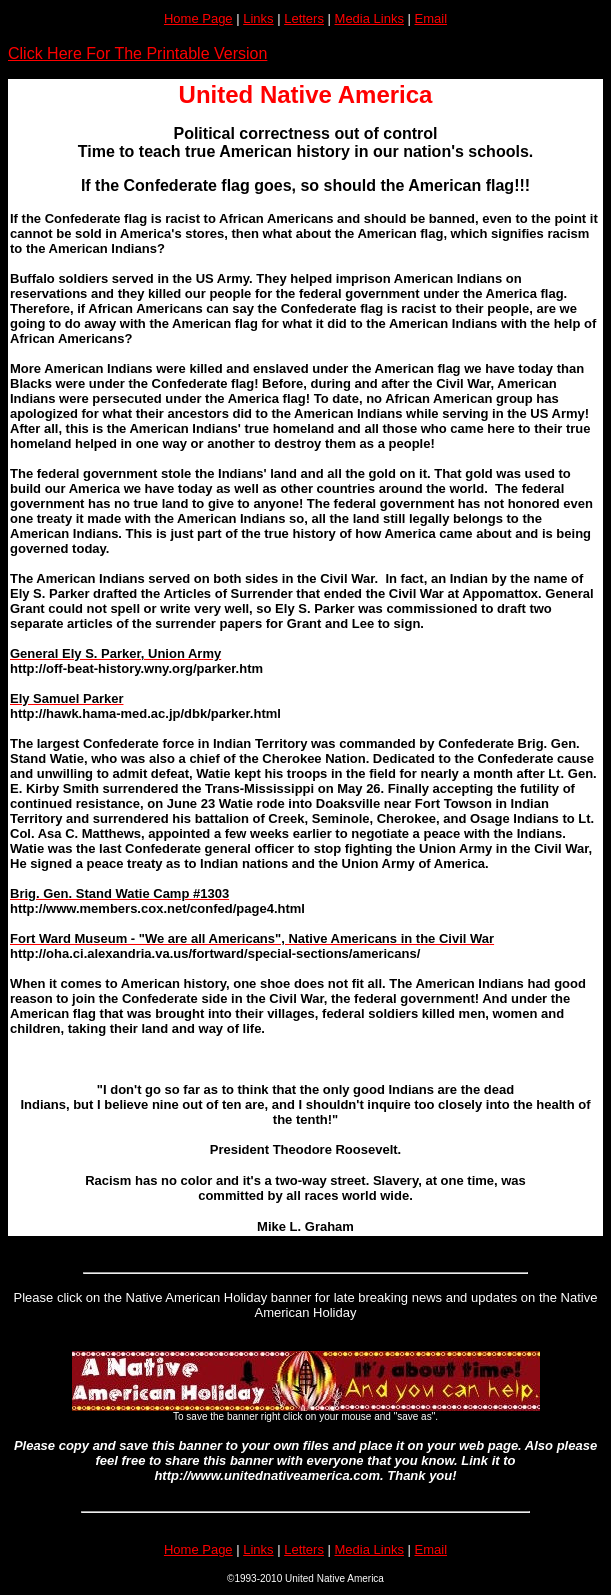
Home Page (198, 18)
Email (431, 18)
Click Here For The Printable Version (137, 53)
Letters (304, 18)
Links (258, 18)
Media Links (369, 18)
